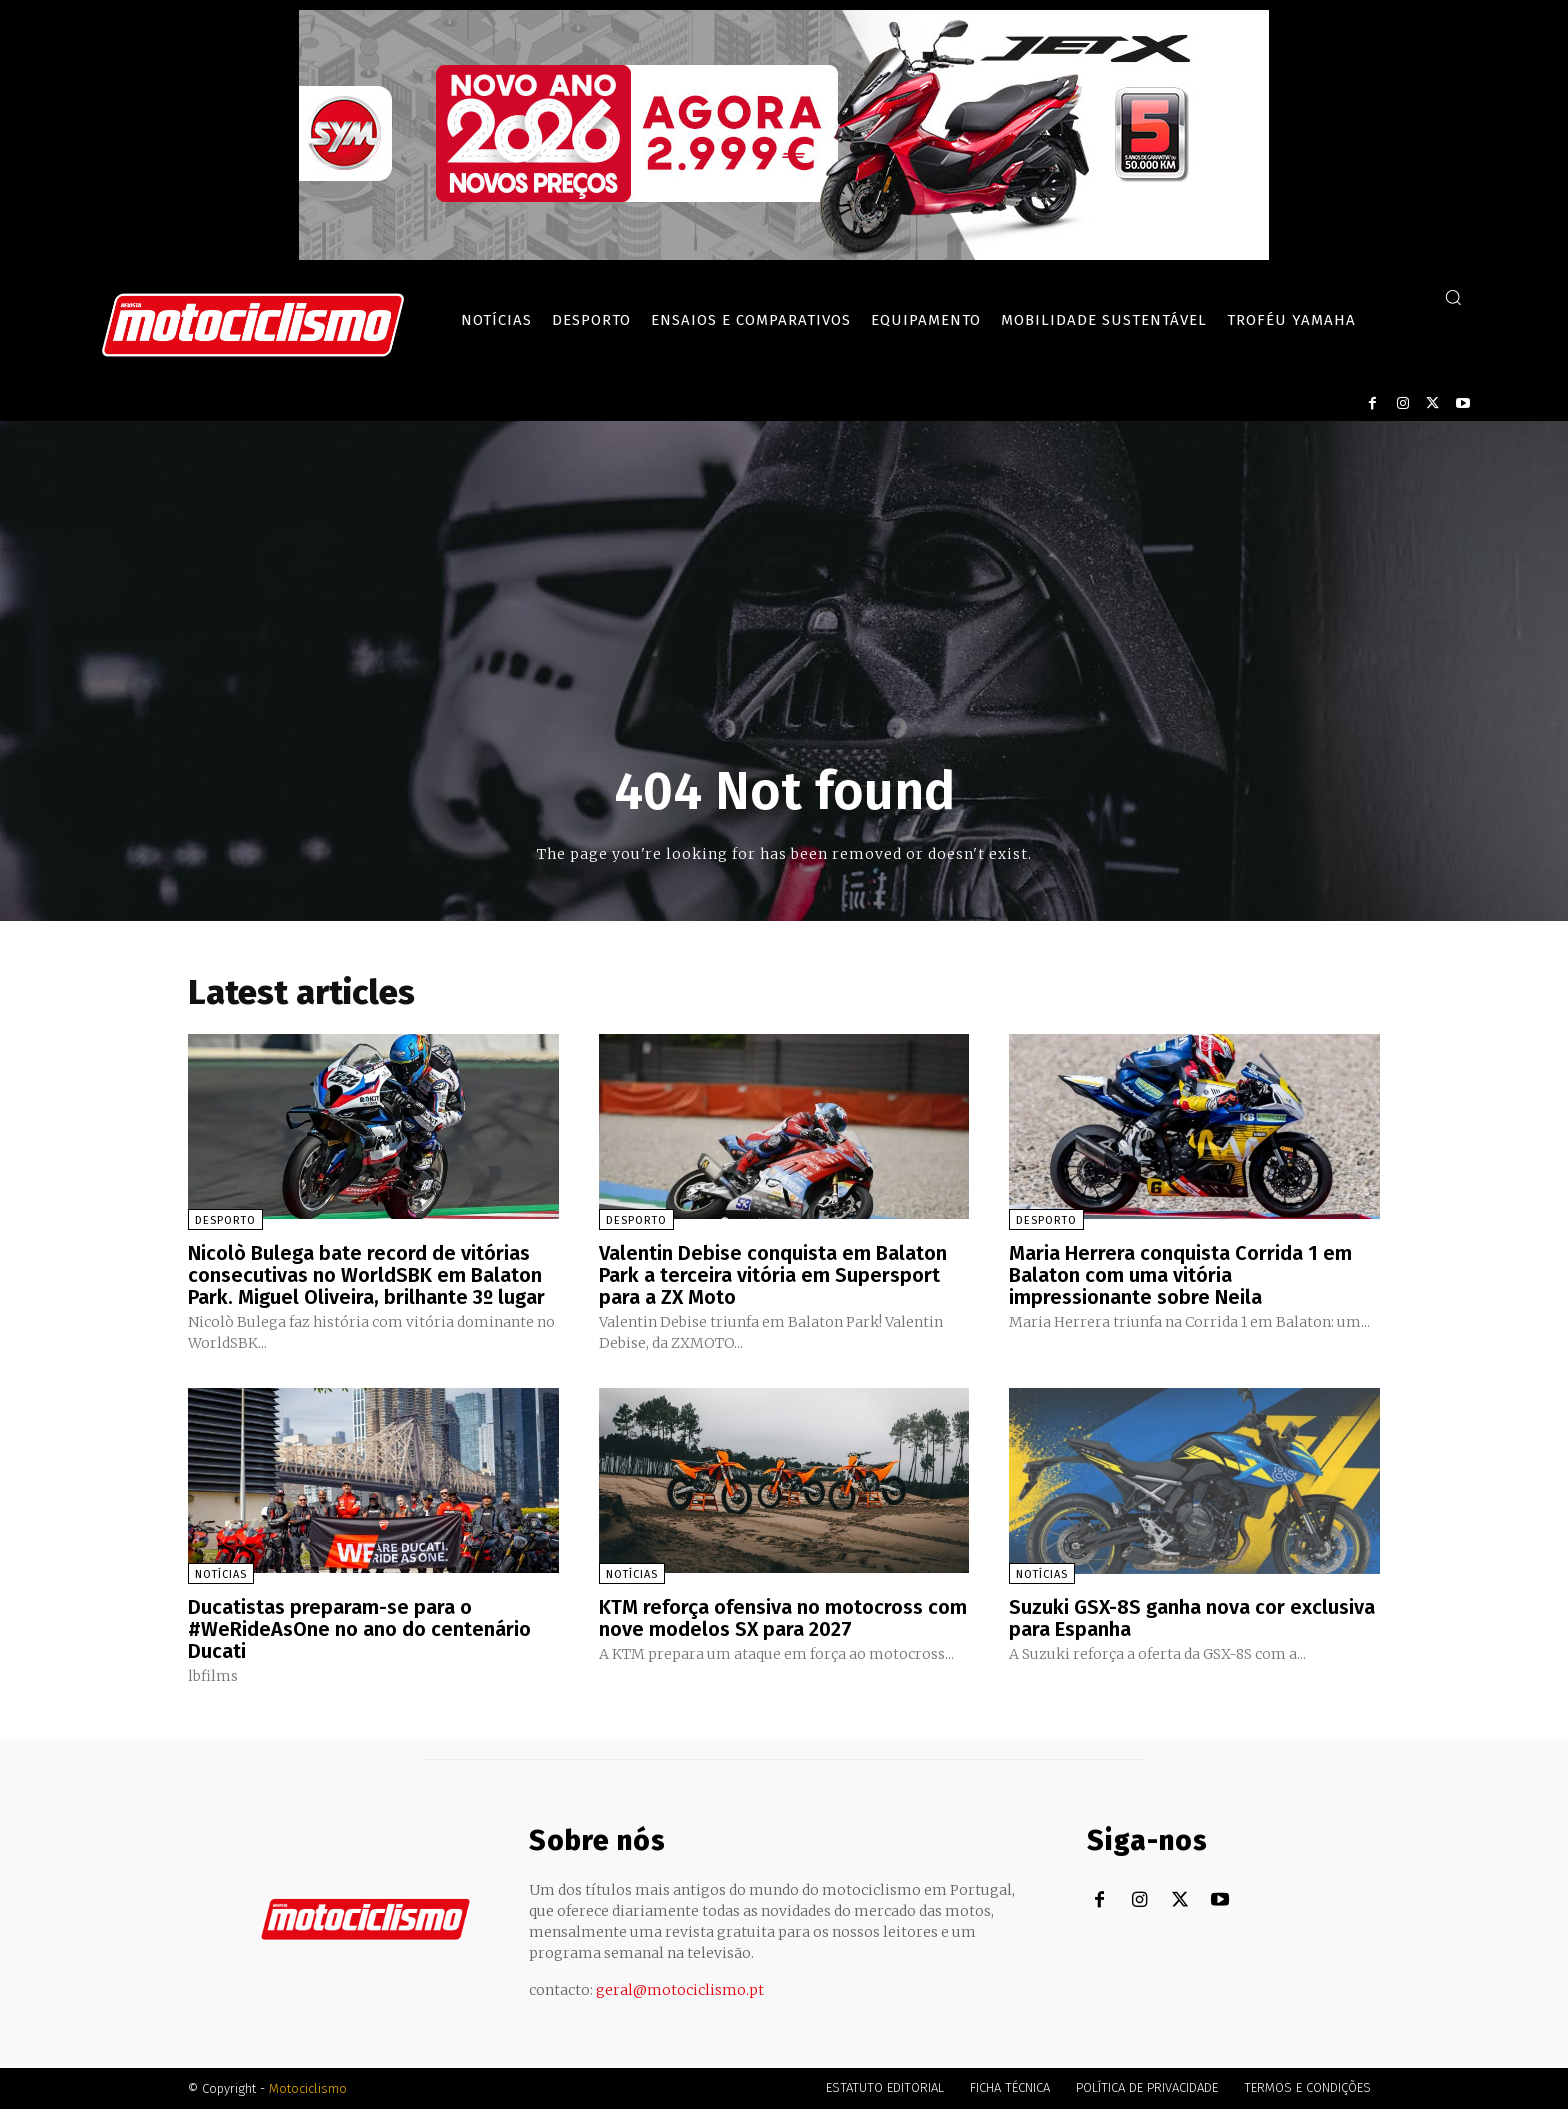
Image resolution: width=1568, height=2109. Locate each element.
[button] (1453, 297)
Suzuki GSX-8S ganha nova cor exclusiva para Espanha (1192, 1618)
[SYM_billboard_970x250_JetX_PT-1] (784, 255)
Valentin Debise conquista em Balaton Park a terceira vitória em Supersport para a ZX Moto (773, 1275)
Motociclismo (308, 2088)
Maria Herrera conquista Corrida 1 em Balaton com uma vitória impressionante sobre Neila (1180, 1275)
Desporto (225, 1220)
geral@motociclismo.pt (680, 1990)
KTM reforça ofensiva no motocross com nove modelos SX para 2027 (783, 1618)
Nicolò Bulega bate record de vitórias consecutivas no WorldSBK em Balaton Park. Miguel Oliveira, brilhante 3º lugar (366, 1275)
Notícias (221, 1574)
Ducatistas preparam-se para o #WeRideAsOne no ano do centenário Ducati (359, 1629)
